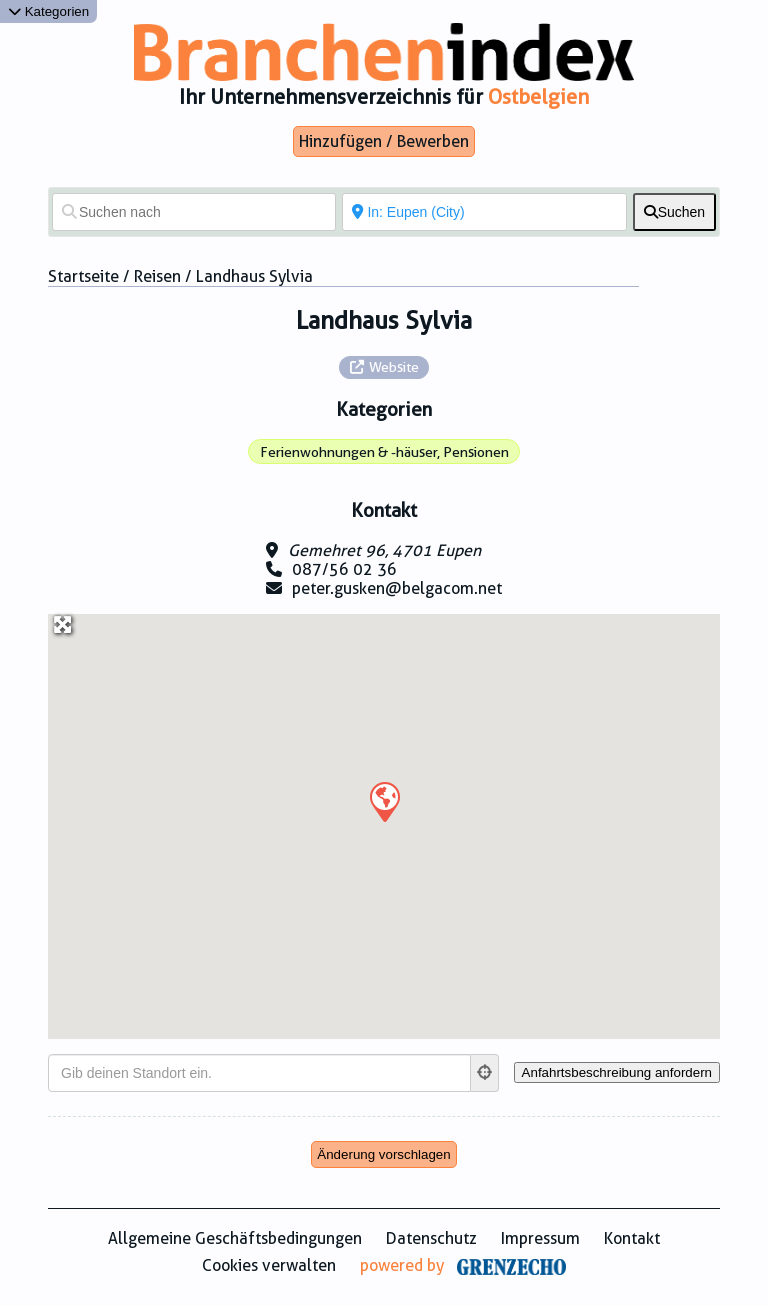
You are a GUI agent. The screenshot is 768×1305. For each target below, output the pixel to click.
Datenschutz (431, 1238)
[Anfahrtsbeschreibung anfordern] (617, 1072)
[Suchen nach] (194, 212)
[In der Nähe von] (484, 212)
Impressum (540, 1238)
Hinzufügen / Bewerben (384, 141)
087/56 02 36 (344, 569)
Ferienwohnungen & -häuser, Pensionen (384, 452)
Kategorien (48, 11)
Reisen (157, 276)
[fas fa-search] (674, 212)
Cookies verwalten (269, 1265)
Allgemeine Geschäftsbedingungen (235, 1238)
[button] (384, 801)
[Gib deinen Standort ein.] (259, 1073)
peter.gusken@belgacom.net (397, 588)
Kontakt (632, 1238)
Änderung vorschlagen (383, 1154)
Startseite (83, 276)
